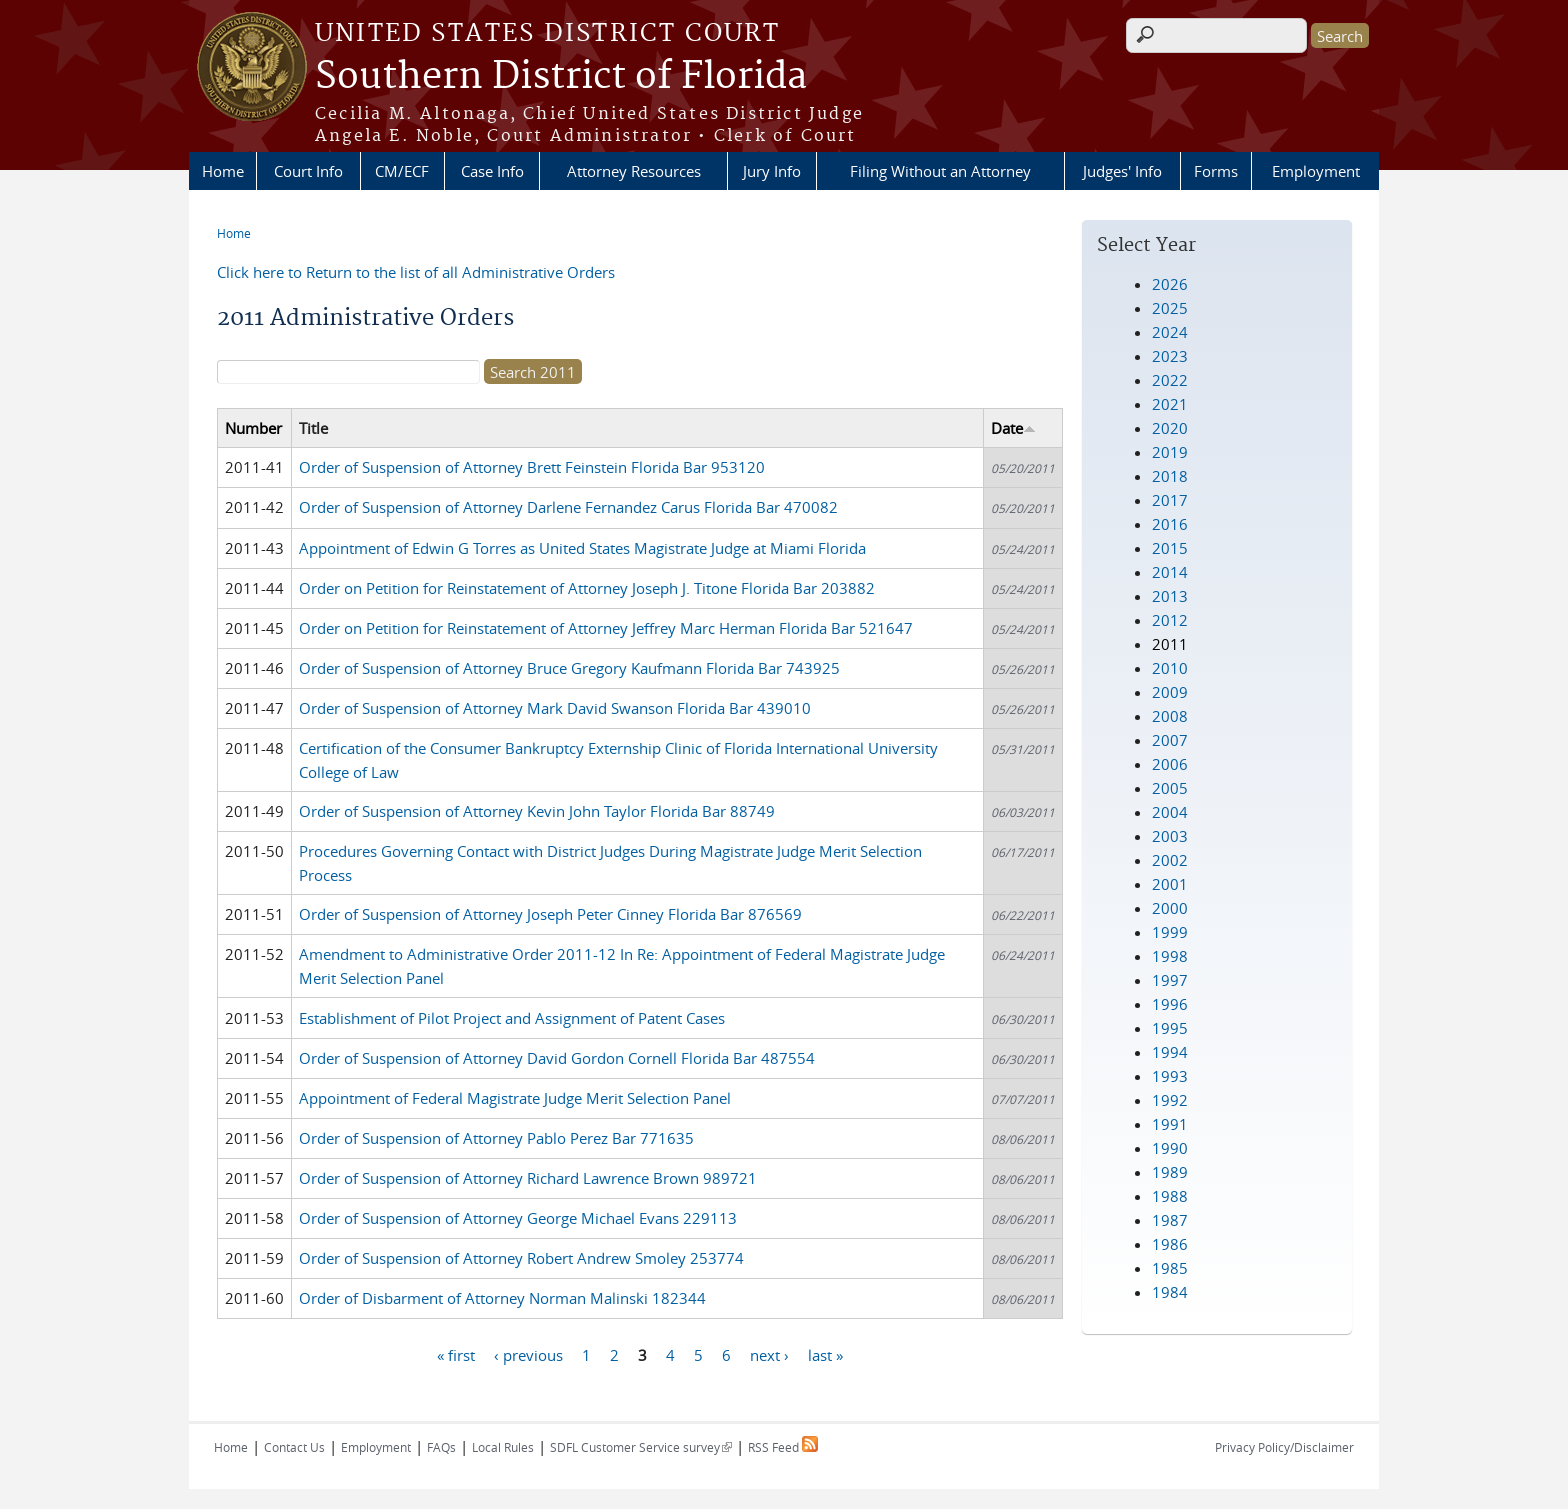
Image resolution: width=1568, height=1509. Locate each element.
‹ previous (528, 1354)
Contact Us (294, 1447)
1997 (1170, 980)
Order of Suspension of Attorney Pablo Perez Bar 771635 (496, 1138)
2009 (1170, 692)
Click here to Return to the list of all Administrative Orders (416, 272)
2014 (1170, 572)
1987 (1170, 1220)
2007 (1170, 740)
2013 (1170, 596)
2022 (1170, 380)
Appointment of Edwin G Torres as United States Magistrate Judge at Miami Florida (582, 548)
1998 (1170, 956)
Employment (1316, 171)
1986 (1170, 1244)
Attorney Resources (634, 171)
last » (825, 1354)
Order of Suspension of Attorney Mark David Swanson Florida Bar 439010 (555, 708)
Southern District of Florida (561, 77)
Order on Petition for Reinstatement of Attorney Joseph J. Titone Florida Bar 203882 (587, 588)
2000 (1170, 908)
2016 (1170, 524)
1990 (1170, 1148)
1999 (1170, 932)
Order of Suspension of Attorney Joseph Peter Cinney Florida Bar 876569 (550, 914)
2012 (1170, 620)
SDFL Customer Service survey (641, 1447)
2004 (1170, 812)
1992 (1170, 1100)
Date (1013, 428)
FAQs (441, 1447)
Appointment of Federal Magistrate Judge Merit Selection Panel (515, 1098)
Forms (1216, 171)
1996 (1170, 1004)
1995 (1170, 1028)
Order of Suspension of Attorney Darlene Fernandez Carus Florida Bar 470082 (568, 507)
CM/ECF (402, 171)
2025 (1170, 308)
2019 (1170, 452)
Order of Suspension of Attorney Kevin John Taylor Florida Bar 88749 (537, 811)
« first (456, 1354)
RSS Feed (783, 1447)
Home (223, 171)
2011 (1170, 644)
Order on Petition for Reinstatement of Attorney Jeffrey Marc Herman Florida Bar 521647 (606, 628)
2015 (1170, 548)
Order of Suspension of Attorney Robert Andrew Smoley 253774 (521, 1258)
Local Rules (503, 1447)
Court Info (308, 171)
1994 (1170, 1052)
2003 (1170, 836)
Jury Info (772, 171)
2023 (1170, 356)
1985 (1170, 1268)
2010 (1170, 668)
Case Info (492, 171)
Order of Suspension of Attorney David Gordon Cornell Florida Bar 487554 (557, 1058)
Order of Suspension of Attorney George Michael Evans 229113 (518, 1218)
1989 (1170, 1172)
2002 (1170, 860)
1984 (1170, 1292)
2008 (1170, 716)
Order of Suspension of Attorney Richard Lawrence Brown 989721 (528, 1178)
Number (253, 428)
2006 (1170, 764)
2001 (1170, 884)
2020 (1170, 428)
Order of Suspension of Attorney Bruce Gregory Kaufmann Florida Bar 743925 (569, 668)
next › (769, 1354)
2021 (1170, 404)
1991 (1170, 1124)
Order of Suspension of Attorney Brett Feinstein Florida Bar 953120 (532, 467)
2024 (1170, 332)
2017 (1170, 500)
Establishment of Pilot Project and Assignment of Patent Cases (512, 1018)
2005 (1170, 788)
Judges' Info (1122, 171)
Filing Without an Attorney (940, 171)
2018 (1170, 476)
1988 (1170, 1196)
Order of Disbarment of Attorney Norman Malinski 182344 (502, 1298)
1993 (1170, 1076)
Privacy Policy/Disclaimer (1284, 1447)
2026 (1170, 284)
